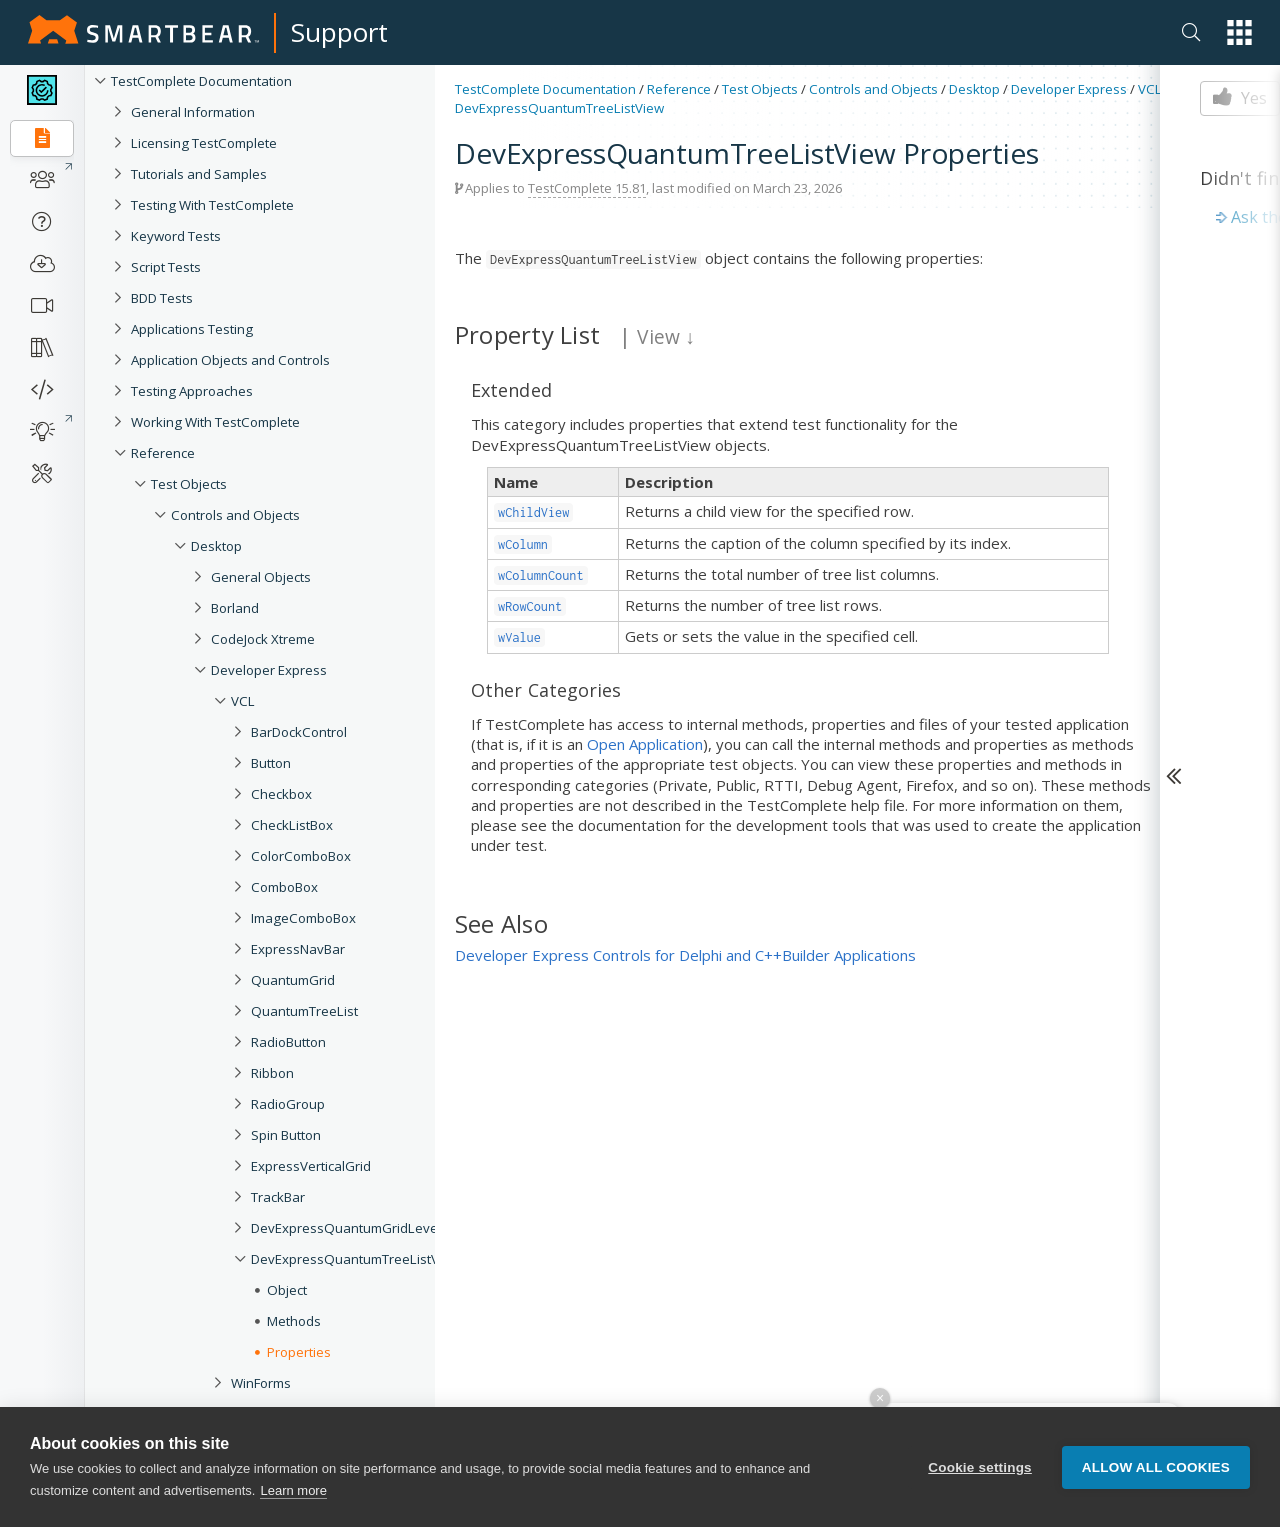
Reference (163, 453)
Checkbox (281, 794)
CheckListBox (292, 825)
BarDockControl (299, 732)
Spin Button (286, 1135)
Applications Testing (192, 329)
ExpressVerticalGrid (311, 1166)
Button (271, 763)
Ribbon (272, 1073)
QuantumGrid (293, 980)
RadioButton (288, 1042)
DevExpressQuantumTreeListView (355, 1259)
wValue (519, 637)
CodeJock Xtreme (263, 639)
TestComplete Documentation (201, 81)
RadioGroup (288, 1104)
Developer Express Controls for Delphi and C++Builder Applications (685, 955)
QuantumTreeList (304, 1011)
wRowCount (530, 606)
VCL (243, 701)
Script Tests (166, 267)
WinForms (261, 1383)
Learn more (293, 1490)
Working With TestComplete (215, 422)
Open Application (645, 744)
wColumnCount (541, 575)
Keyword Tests (176, 236)
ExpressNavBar (298, 949)
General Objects (261, 577)
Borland (235, 608)
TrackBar (278, 1197)
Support (339, 32)
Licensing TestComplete (204, 143)
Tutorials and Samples (199, 174)
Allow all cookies (1156, 1467)
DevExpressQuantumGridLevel (346, 1228)
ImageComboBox (303, 918)
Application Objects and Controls (230, 360)
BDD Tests (162, 298)
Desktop (216, 546)
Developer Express (269, 670)
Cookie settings (980, 1467)
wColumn (523, 544)
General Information (193, 112)
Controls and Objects (235, 515)
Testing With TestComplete (212, 205)
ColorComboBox (301, 856)
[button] (1239, 32)
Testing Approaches (192, 391)
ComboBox (284, 887)
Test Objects (189, 484)
